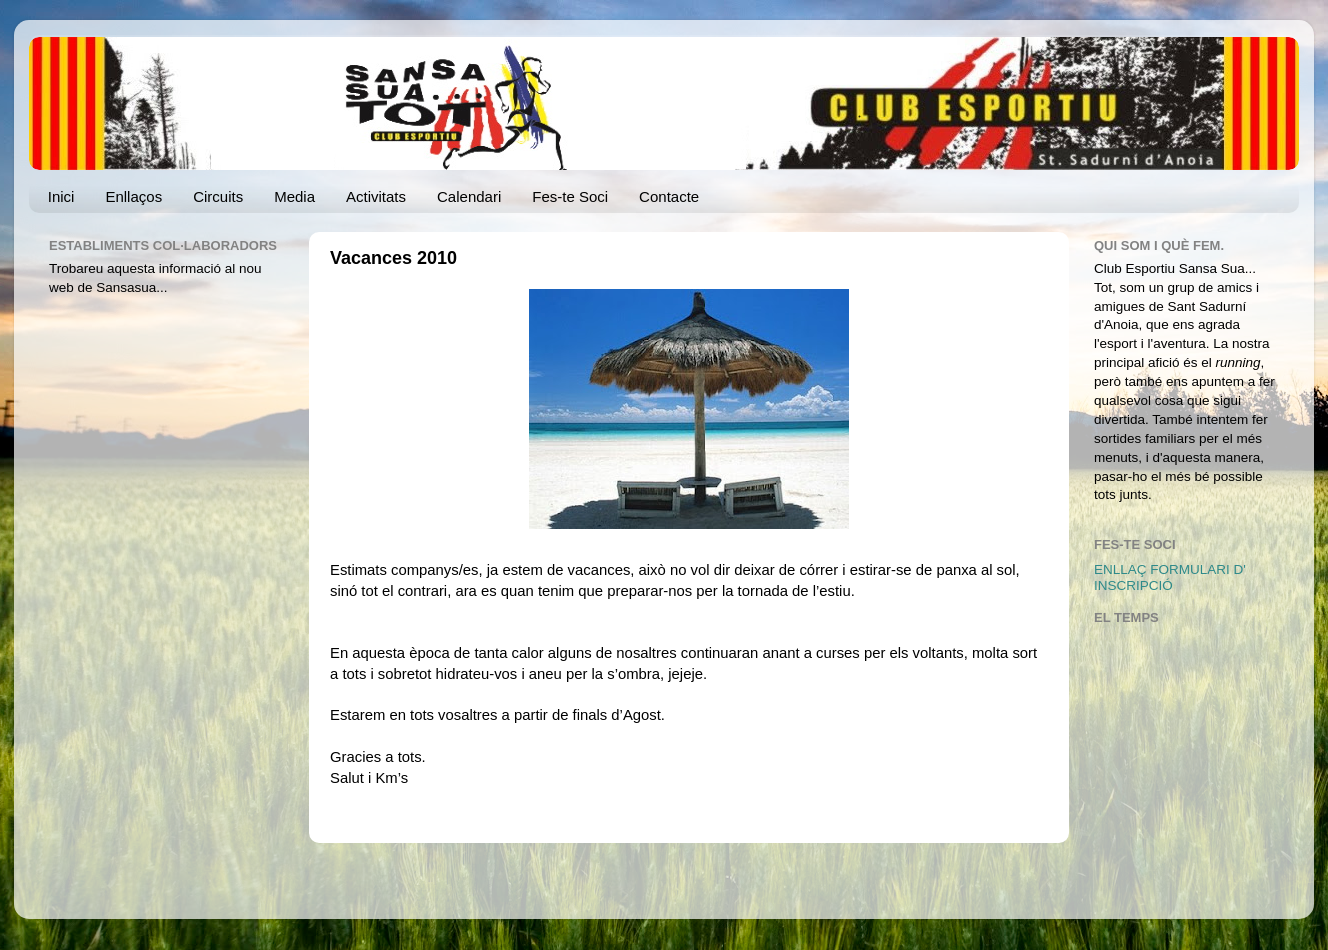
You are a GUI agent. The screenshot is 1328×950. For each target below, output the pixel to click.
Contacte (669, 196)
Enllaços (133, 196)
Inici (61, 196)
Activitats (376, 196)
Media (294, 196)
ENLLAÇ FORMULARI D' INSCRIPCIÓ (1170, 577)
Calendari (469, 196)
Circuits (218, 196)
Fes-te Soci (570, 196)
